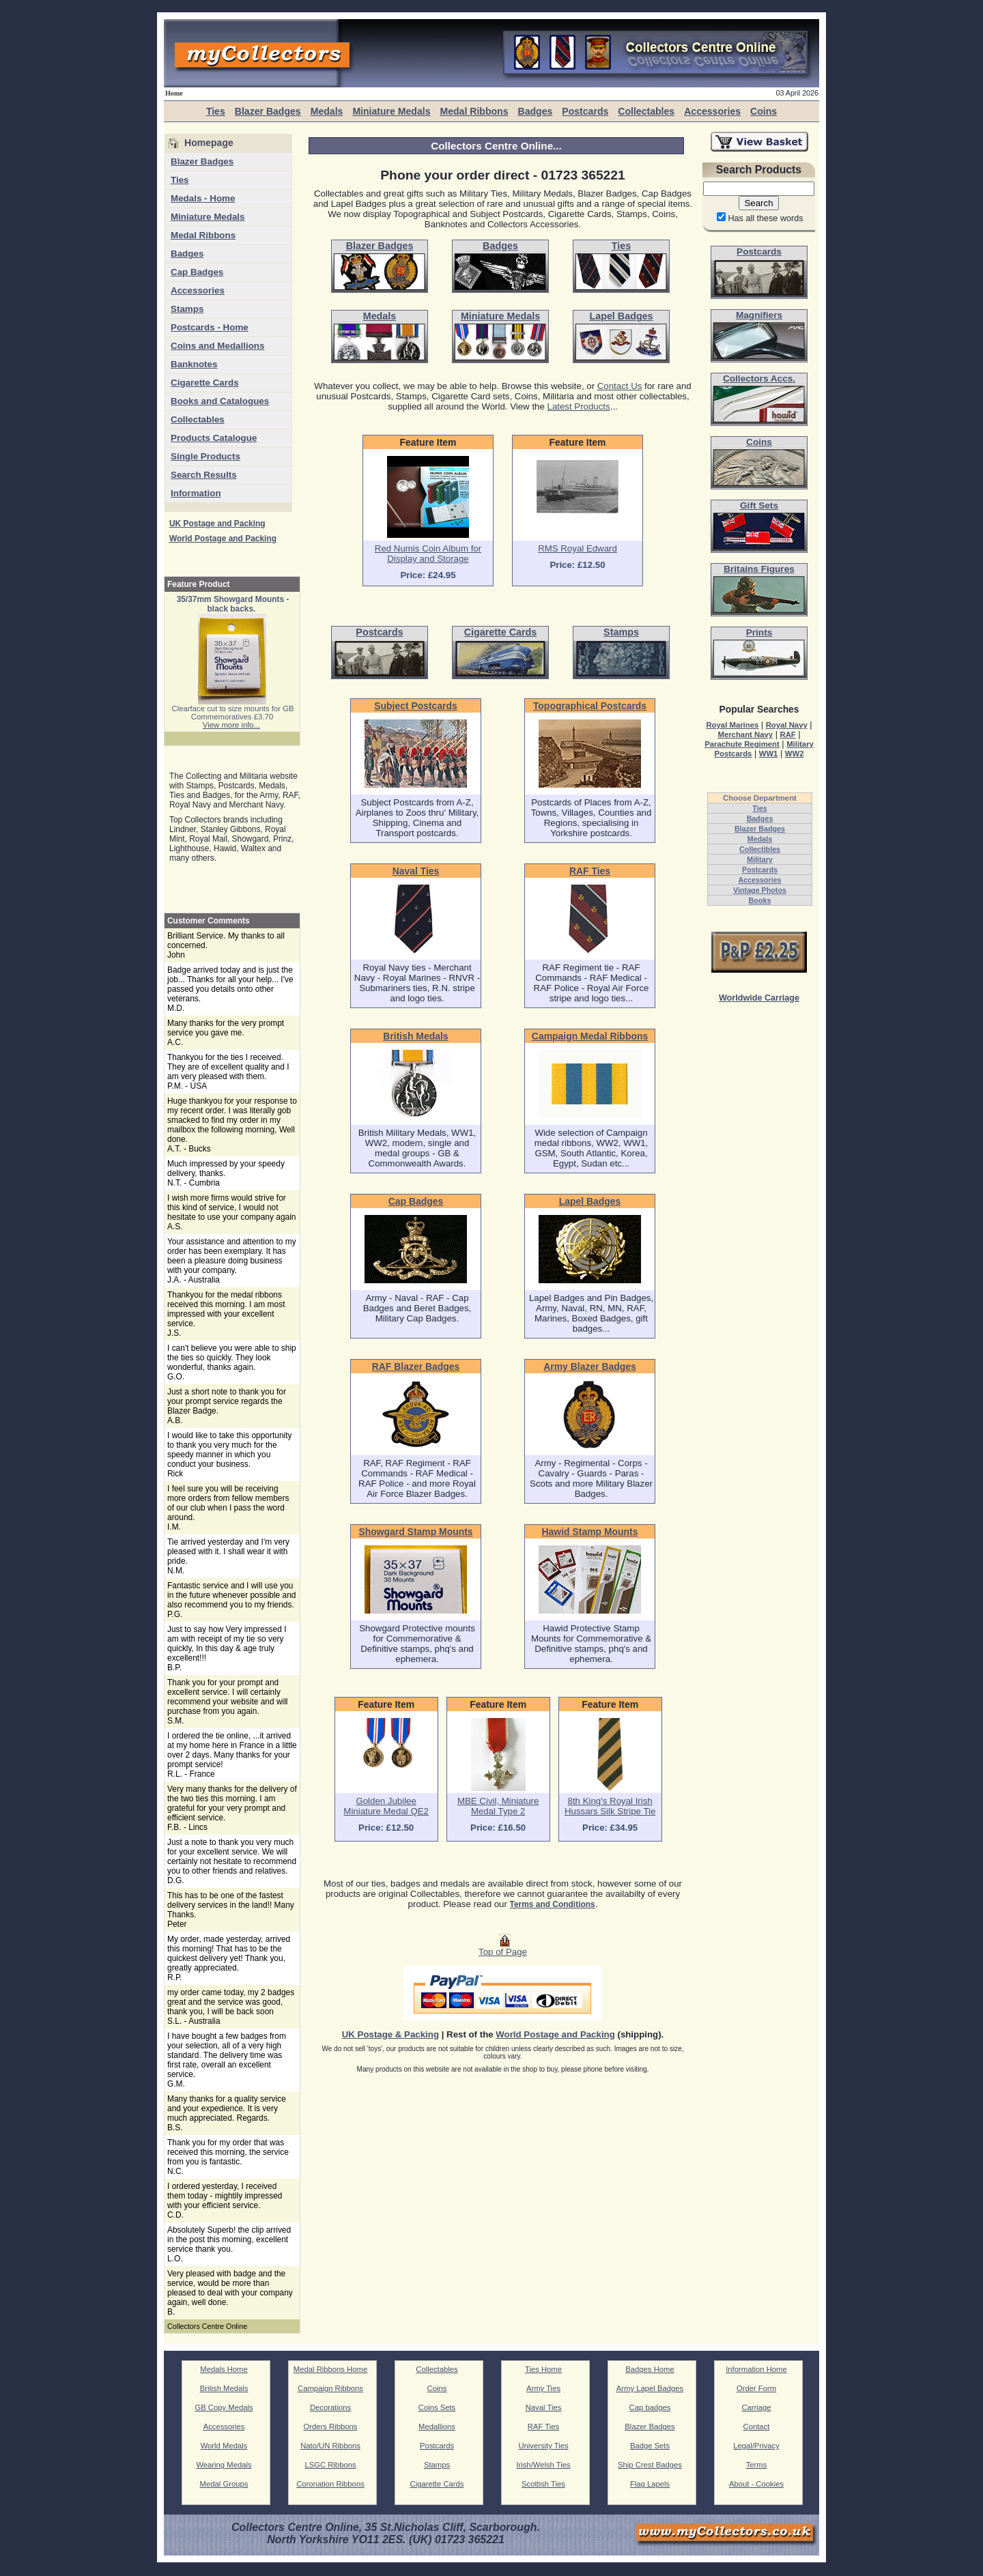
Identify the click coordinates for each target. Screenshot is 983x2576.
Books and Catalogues (220, 401)
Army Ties (543, 2388)
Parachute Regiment (742, 744)
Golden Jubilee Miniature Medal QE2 (386, 1806)
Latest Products (578, 406)
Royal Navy (787, 725)
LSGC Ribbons (330, 2465)
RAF (787, 734)
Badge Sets (650, 2446)
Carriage (756, 2407)
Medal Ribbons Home (330, 2369)
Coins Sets (436, 2407)
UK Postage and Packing (217, 523)
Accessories (712, 111)
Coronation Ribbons (330, 2484)
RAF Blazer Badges (416, 1366)
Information (196, 493)
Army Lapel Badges (649, 2388)
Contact (756, 2426)
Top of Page (503, 1947)
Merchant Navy (745, 734)
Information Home (756, 2369)
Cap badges (650, 2407)
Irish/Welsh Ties (543, 2465)
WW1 (768, 753)
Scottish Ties (543, 2484)
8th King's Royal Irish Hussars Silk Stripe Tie (610, 1806)
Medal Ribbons (474, 111)
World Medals (224, 2446)
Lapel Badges (590, 1201)
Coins (763, 111)
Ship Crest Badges (650, 2465)
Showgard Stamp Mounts (415, 1531)
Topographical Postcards (589, 705)
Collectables (646, 111)
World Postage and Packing (222, 538)
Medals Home (224, 2369)
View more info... (231, 725)
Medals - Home (203, 198)
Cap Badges (197, 272)
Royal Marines (732, 725)
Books (760, 900)
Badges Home (649, 2369)
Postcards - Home (209, 327)
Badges (534, 111)
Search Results (204, 475)
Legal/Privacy (756, 2446)
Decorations (330, 2407)
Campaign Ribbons (330, 2388)
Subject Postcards (415, 705)
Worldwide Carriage (759, 998)
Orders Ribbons (331, 2426)
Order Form (756, 2388)
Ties (215, 111)
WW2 (794, 753)
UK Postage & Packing (390, 2034)
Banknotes (194, 364)
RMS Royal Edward (577, 548)
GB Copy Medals (224, 2407)
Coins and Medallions (217, 346)
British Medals (415, 1036)
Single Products (205, 456)
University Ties (543, 2446)
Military (760, 859)
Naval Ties (416, 870)
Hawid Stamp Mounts (590, 1531)
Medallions (436, 2426)
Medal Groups (224, 2484)
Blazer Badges (268, 111)
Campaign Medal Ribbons (590, 1036)
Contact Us (619, 386)
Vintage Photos (759, 890)
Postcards (585, 111)
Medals (327, 111)
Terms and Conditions (552, 1904)
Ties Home (543, 2369)
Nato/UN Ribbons (330, 2446)
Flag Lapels (650, 2484)
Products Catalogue (214, 438)
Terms (756, 2465)
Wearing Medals (223, 2465)
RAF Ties (589, 870)
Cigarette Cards (205, 382)
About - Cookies (756, 2484)
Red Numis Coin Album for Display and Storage (428, 553)
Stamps (187, 309)
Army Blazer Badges (589, 1366)
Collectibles (759, 849)
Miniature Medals (391, 111)
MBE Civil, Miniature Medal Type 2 (498, 1806)
